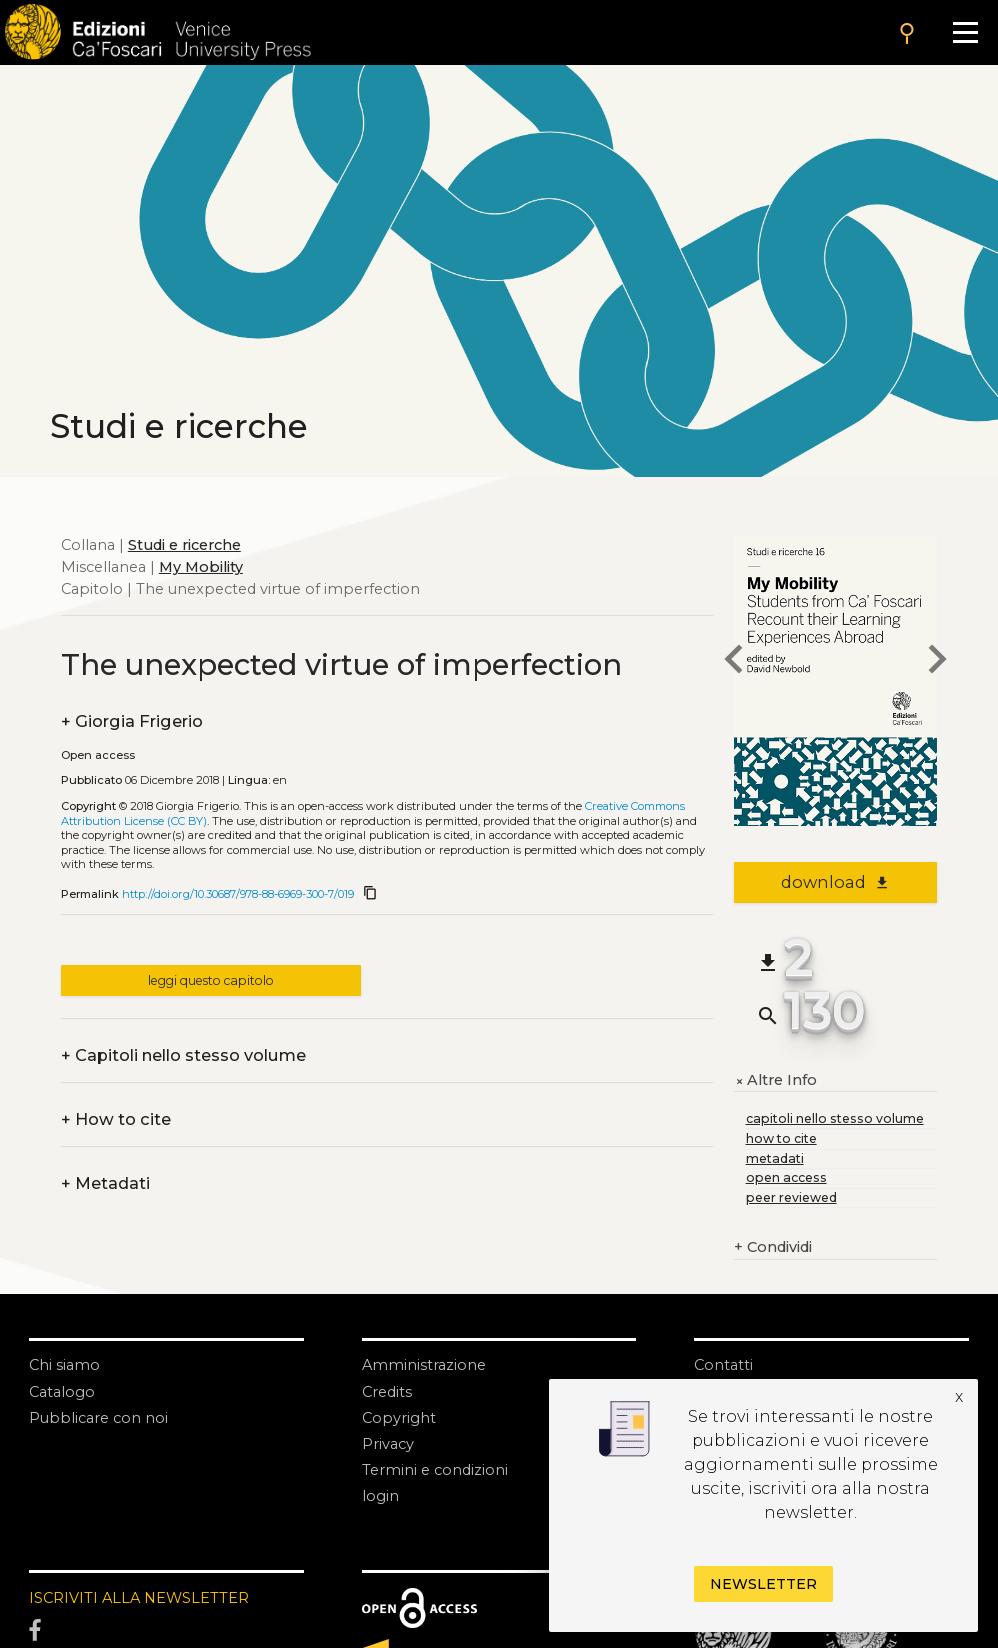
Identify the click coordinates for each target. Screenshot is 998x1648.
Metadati (105, 1184)
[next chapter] (937, 662)
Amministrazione (424, 1365)
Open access (98, 755)
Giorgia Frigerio (132, 722)
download (835, 882)
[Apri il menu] (965, 32)
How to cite (116, 1120)
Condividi (773, 1248)
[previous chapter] (734, 662)
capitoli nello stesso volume (835, 1118)
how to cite (781, 1138)
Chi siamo (64, 1365)
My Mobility (201, 567)
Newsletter (763, 1584)
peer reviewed (791, 1197)
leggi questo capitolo (211, 980)
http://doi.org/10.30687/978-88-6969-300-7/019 (238, 894)
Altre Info (775, 1081)
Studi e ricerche (184, 545)
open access (786, 1177)
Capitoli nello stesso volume (183, 1056)
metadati (775, 1158)
